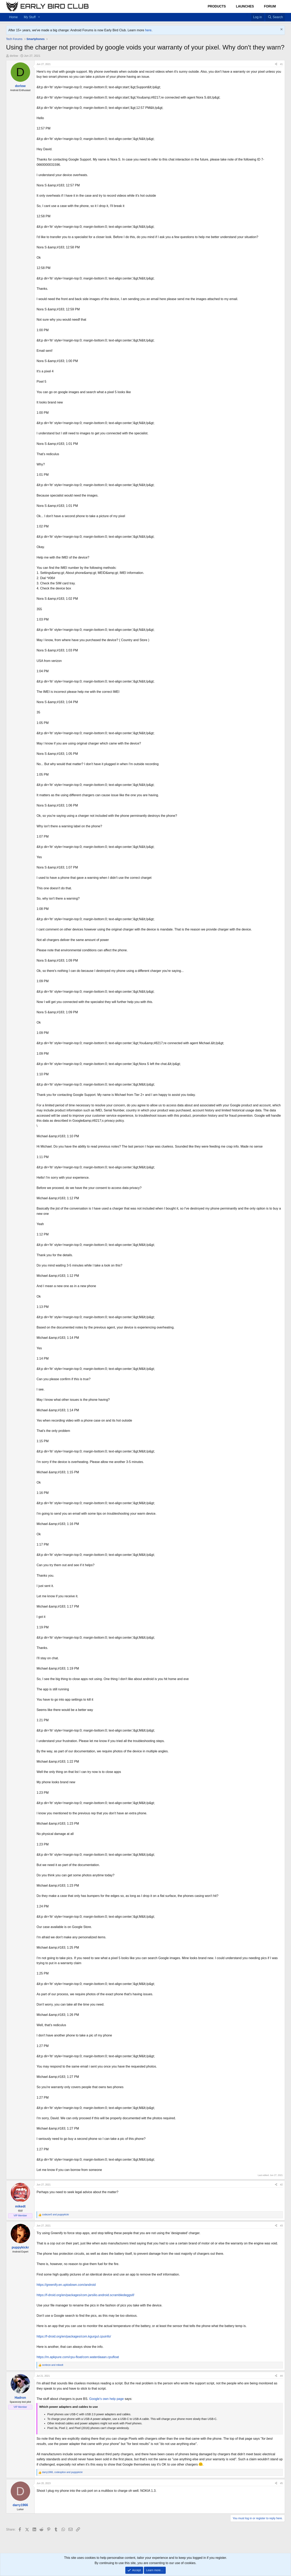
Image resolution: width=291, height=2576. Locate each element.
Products (217, 6)
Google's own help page (106, 2399)
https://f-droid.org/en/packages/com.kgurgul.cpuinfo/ (74, 2336)
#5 (281, 2483)
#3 (281, 2225)
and (55, 2214)
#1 (281, 64)
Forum (270, 6)
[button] (39, 17)
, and (62, 2472)
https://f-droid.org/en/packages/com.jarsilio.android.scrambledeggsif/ (85, 2295)
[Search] (275, 17)
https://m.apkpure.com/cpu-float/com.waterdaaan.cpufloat (78, 2357)
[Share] (276, 64)
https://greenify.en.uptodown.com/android (66, 2284)
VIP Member (20, 2215)
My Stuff (30, 17)
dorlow (14, 55)
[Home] (245, 14)
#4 (281, 2375)
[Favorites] (249, 14)
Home (13, 17)
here (148, 30)
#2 (281, 2184)
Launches (245, 6)
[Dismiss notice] (281, 30)
